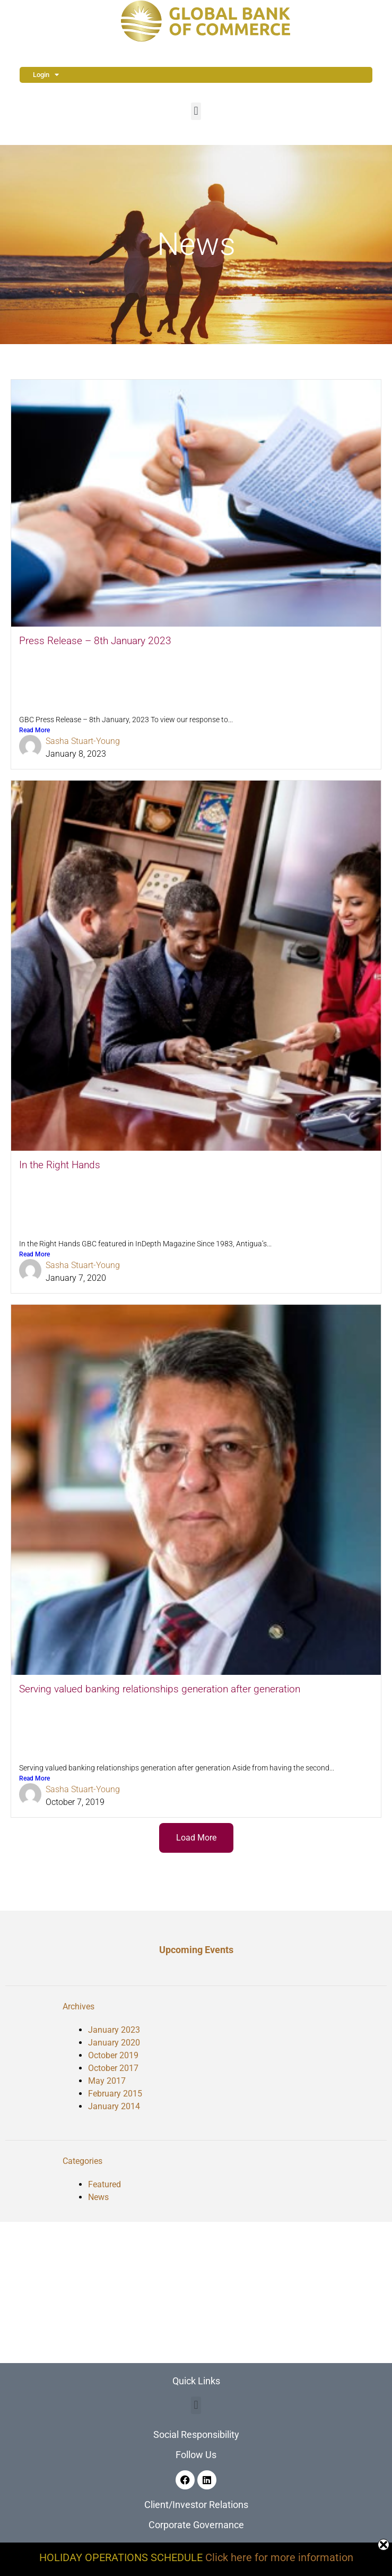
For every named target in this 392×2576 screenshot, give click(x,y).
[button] (196, 111)
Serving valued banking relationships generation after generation (159, 1689)
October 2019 (113, 2055)
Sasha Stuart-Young (83, 741)
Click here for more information (279, 2557)
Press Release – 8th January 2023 (95, 641)
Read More (34, 730)
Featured (104, 2184)
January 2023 (114, 2030)
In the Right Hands (59, 1165)
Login (46, 75)
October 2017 (113, 2068)
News (98, 2197)
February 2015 (115, 2094)
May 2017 (107, 2081)
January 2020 (114, 2043)
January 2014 (114, 2106)
